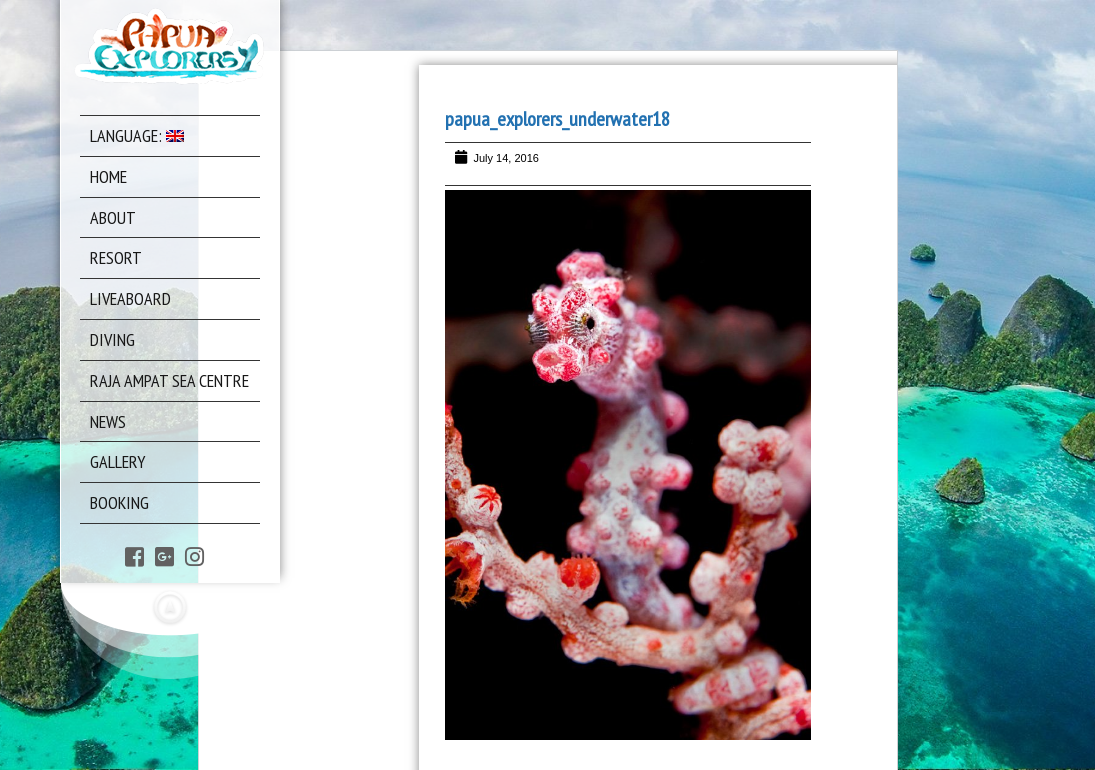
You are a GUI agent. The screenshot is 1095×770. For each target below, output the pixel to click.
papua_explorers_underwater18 (557, 119)
